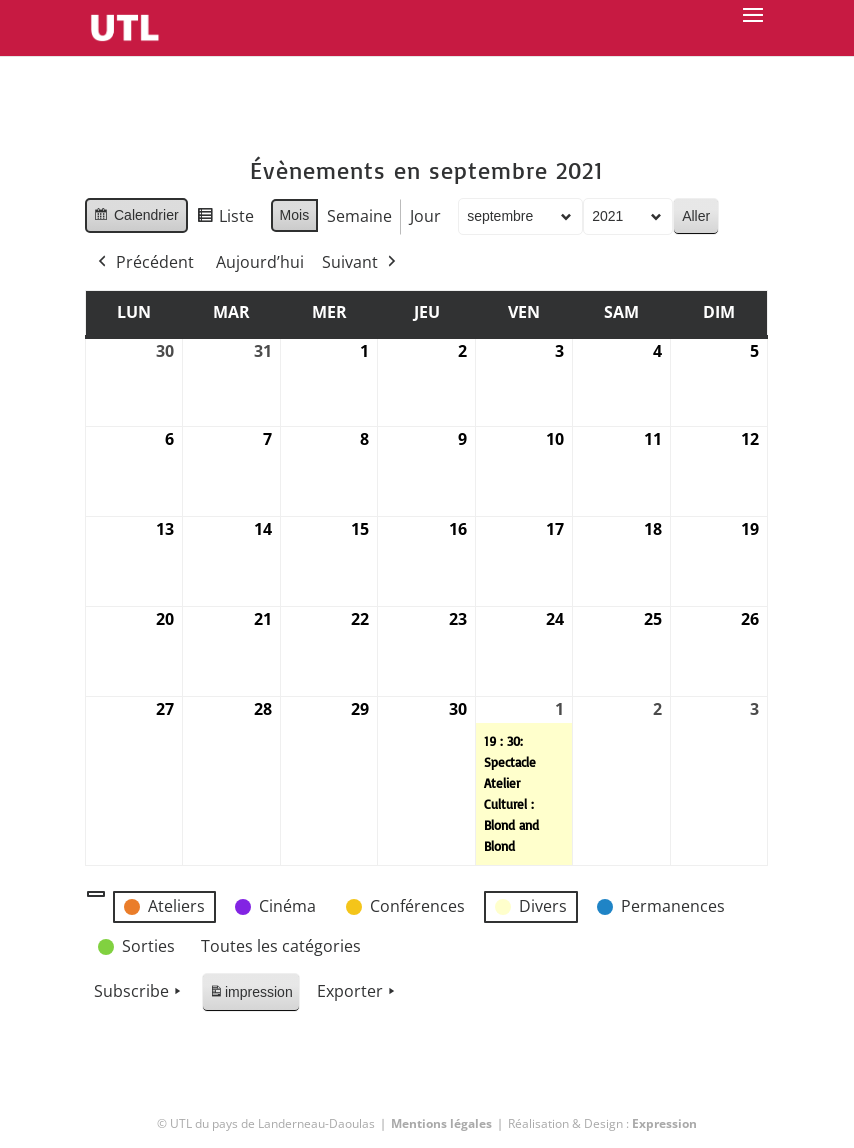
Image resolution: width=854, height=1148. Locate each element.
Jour (426, 216)
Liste (225, 219)
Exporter (358, 992)
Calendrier (136, 218)
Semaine (360, 216)
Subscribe (139, 992)
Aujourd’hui (260, 262)
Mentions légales (441, 1123)
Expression (664, 1123)
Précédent (144, 263)
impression (250, 995)
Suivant (361, 263)
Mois (295, 215)
